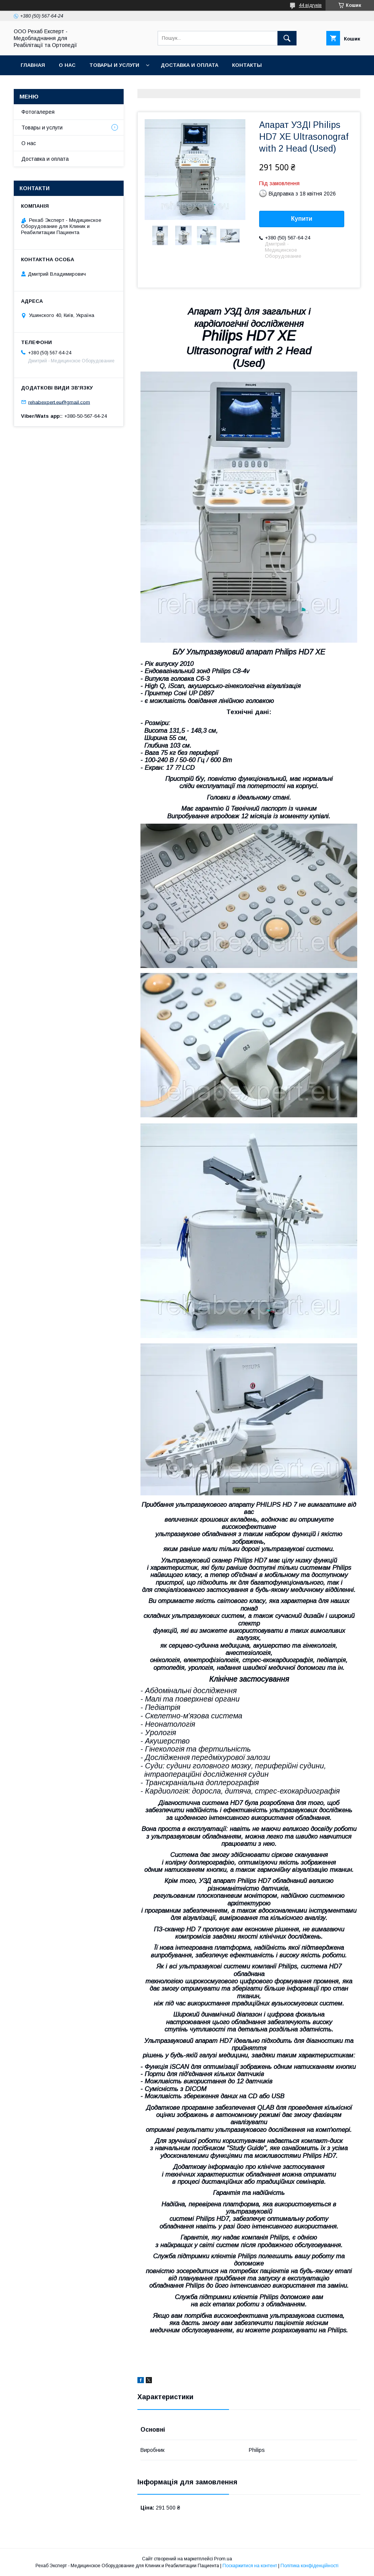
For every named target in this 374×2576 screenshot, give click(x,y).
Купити (302, 218)
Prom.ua (223, 2558)
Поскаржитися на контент (249, 2565)
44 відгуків (310, 5)
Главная (33, 65)
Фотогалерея (38, 112)
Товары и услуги (114, 65)
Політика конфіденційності (309, 2565)
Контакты (247, 65)
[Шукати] (287, 38)
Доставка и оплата (189, 65)
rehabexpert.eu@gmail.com (59, 402)
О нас (67, 65)
